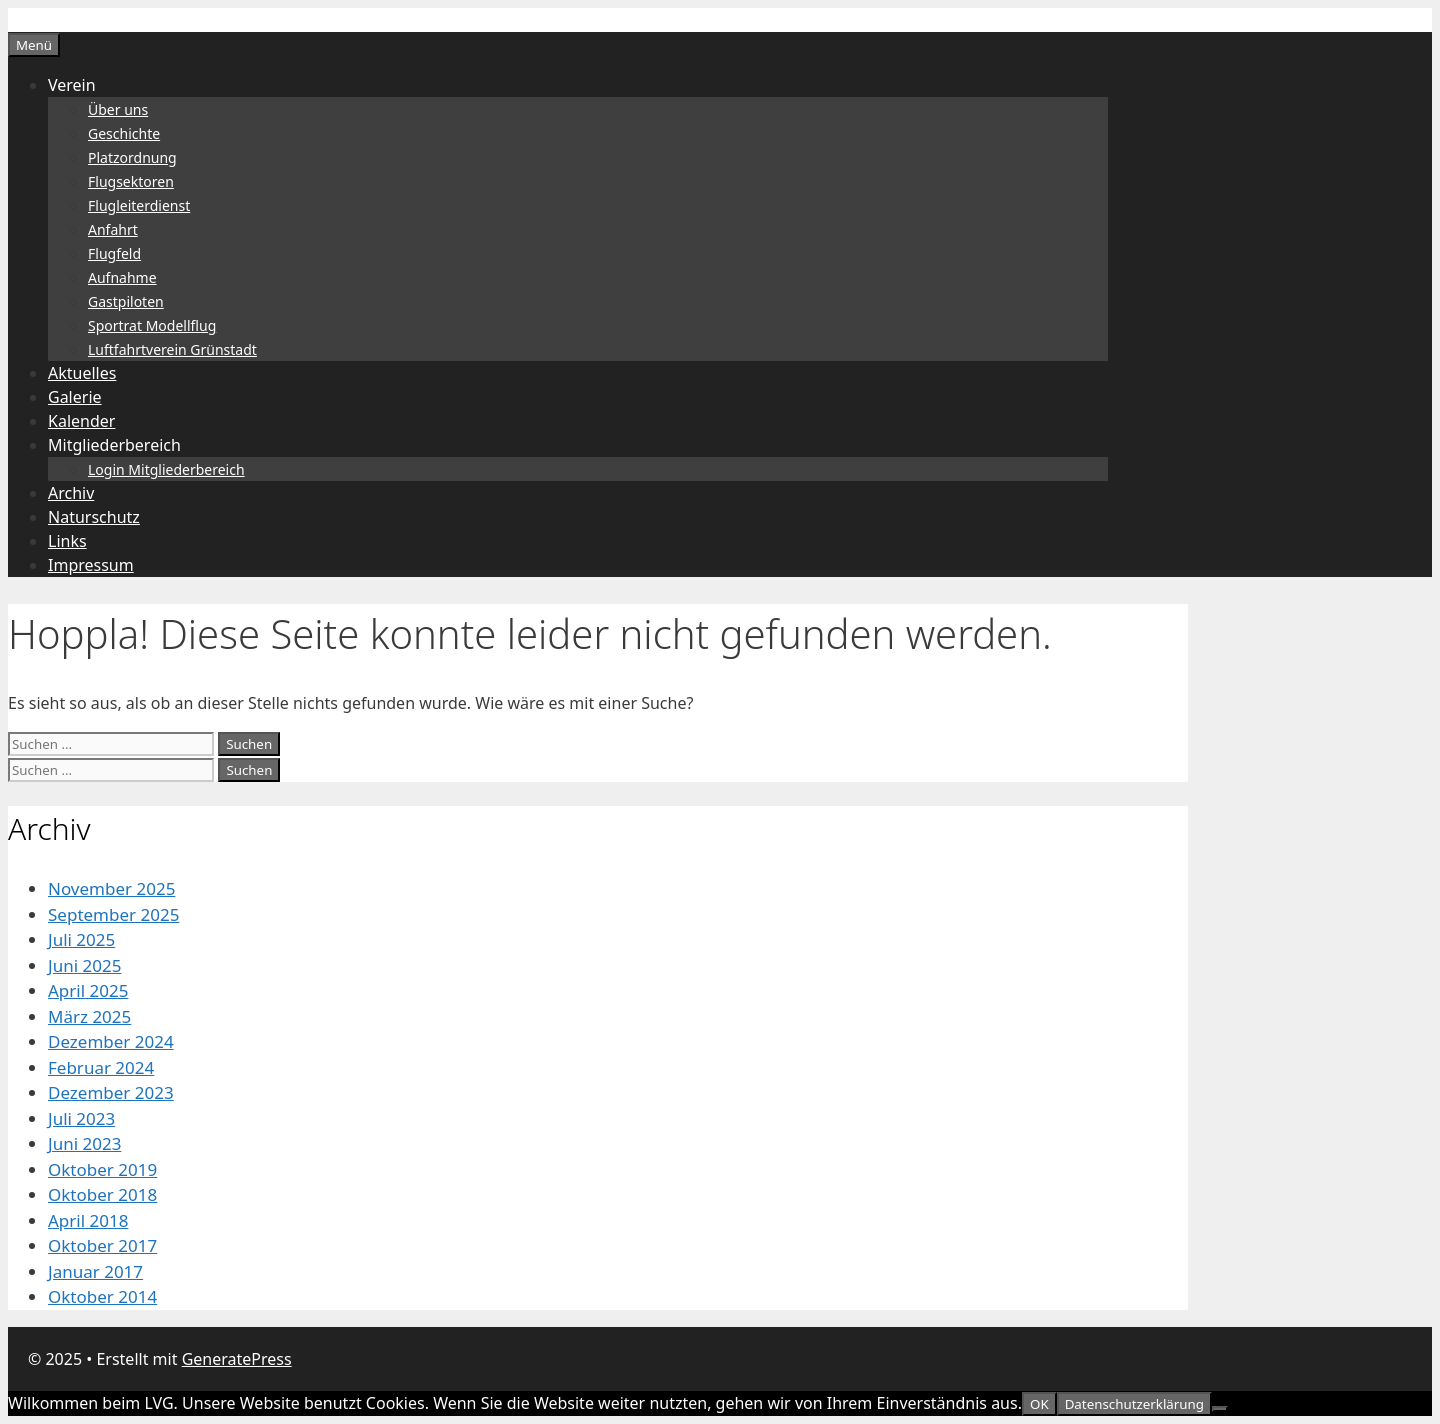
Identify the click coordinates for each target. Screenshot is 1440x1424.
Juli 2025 (81, 939)
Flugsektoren (131, 181)
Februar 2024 (101, 1067)
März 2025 (89, 1016)
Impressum (91, 565)
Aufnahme (122, 277)
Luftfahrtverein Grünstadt (172, 349)
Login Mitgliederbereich (166, 469)
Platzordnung (132, 157)
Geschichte (124, 133)
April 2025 (88, 990)
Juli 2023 (81, 1118)
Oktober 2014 (102, 1296)
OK (1039, 1404)
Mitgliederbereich (114, 445)
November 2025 (111, 888)
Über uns (118, 109)
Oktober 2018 (102, 1194)
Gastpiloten (126, 301)
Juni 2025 (84, 965)
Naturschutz (94, 517)
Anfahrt (113, 229)
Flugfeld (114, 253)
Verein (72, 85)
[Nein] (1220, 1409)
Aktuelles (82, 373)
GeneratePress (237, 1359)
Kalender (81, 421)
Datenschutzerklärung (1134, 1404)
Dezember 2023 (111, 1092)
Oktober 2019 (102, 1169)
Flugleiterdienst (139, 205)
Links (67, 541)
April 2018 (88, 1220)
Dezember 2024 (111, 1041)
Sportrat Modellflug (152, 325)
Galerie (75, 397)
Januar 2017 (95, 1271)
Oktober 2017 (102, 1245)
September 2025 (113, 914)
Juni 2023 (84, 1143)
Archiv (71, 493)
